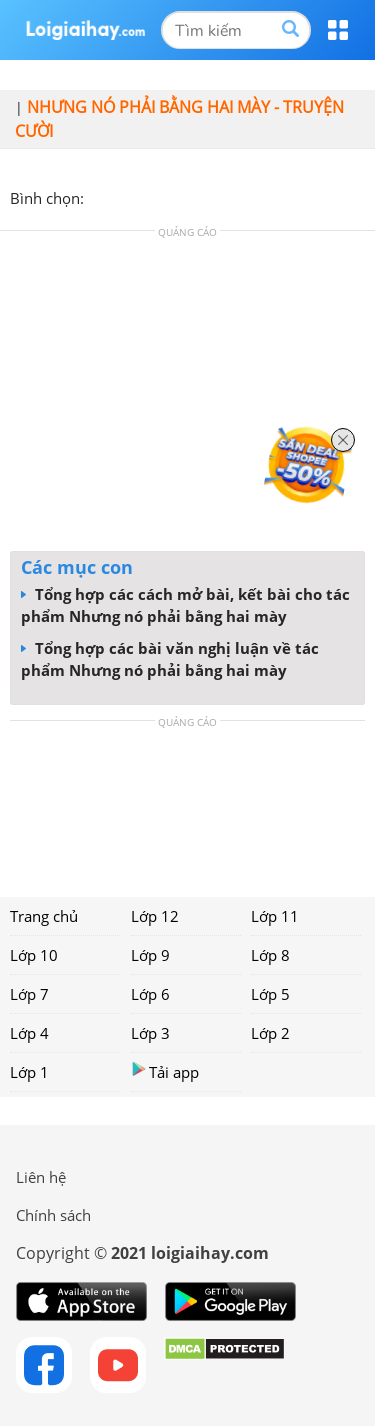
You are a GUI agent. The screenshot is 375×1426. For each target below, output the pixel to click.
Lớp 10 (34, 955)
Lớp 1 (29, 1072)
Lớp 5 (270, 994)
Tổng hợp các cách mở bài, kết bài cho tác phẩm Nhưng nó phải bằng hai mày (185, 605)
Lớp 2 (270, 1033)
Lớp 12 (155, 916)
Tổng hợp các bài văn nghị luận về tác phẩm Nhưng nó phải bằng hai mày (170, 659)
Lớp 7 (29, 994)
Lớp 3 (150, 1033)
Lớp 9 (150, 955)
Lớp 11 (275, 916)
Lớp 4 (29, 1033)
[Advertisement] (188, 396)
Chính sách (53, 1215)
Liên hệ (41, 1177)
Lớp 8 (270, 955)
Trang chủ (44, 916)
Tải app (165, 1071)
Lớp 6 (150, 994)
